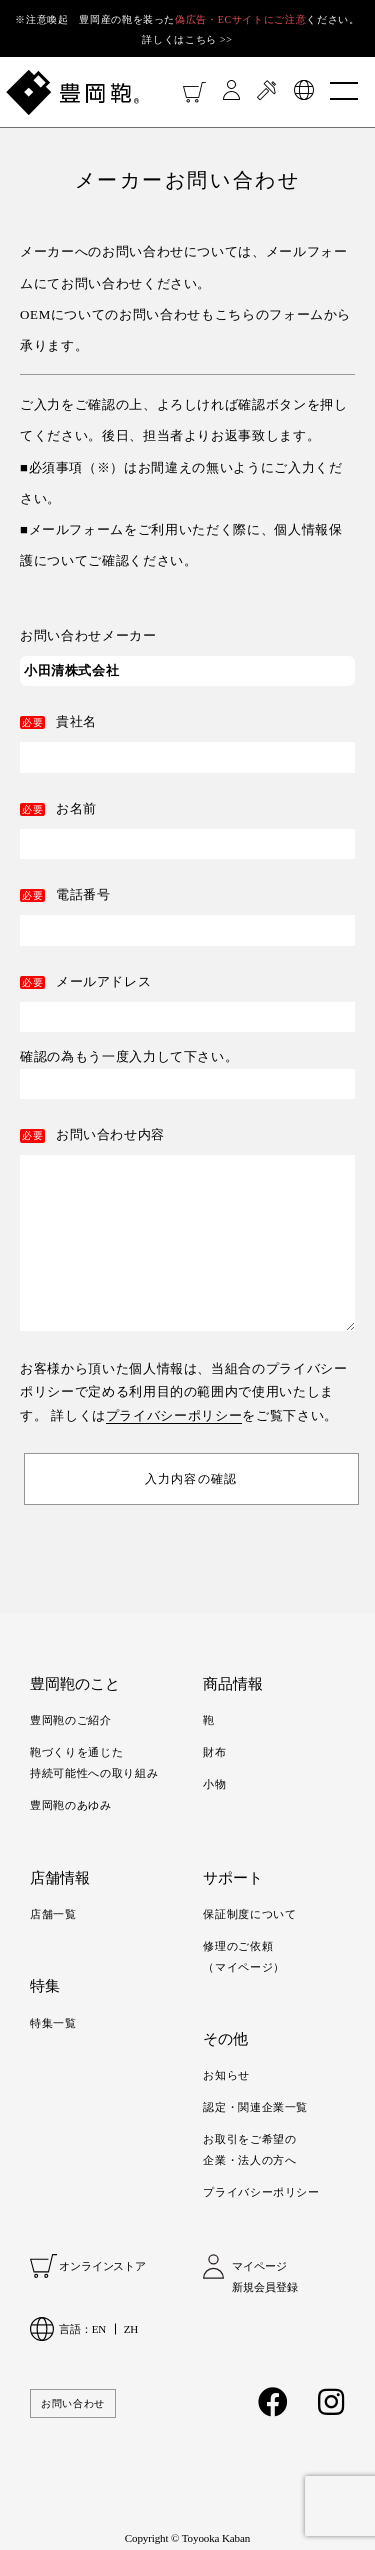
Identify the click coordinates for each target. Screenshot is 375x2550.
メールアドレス (104, 981)
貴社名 (76, 721)
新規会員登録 (264, 2287)
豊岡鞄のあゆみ (71, 1805)
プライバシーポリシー (174, 1415)
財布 (214, 1752)
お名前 (76, 808)
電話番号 (83, 894)
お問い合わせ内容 (110, 1134)
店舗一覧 (53, 1914)
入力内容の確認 (191, 1479)
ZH (131, 2329)
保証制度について (249, 1914)
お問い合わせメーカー (88, 635)
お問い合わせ (73, 2403)
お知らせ (226, 2075)
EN (99, 2329)
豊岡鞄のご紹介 (71, 1720)
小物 (214, 1784)
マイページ (259, 2266)
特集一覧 (53, 2023)
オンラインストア (102, 2266)
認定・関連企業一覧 (255, 2107)
